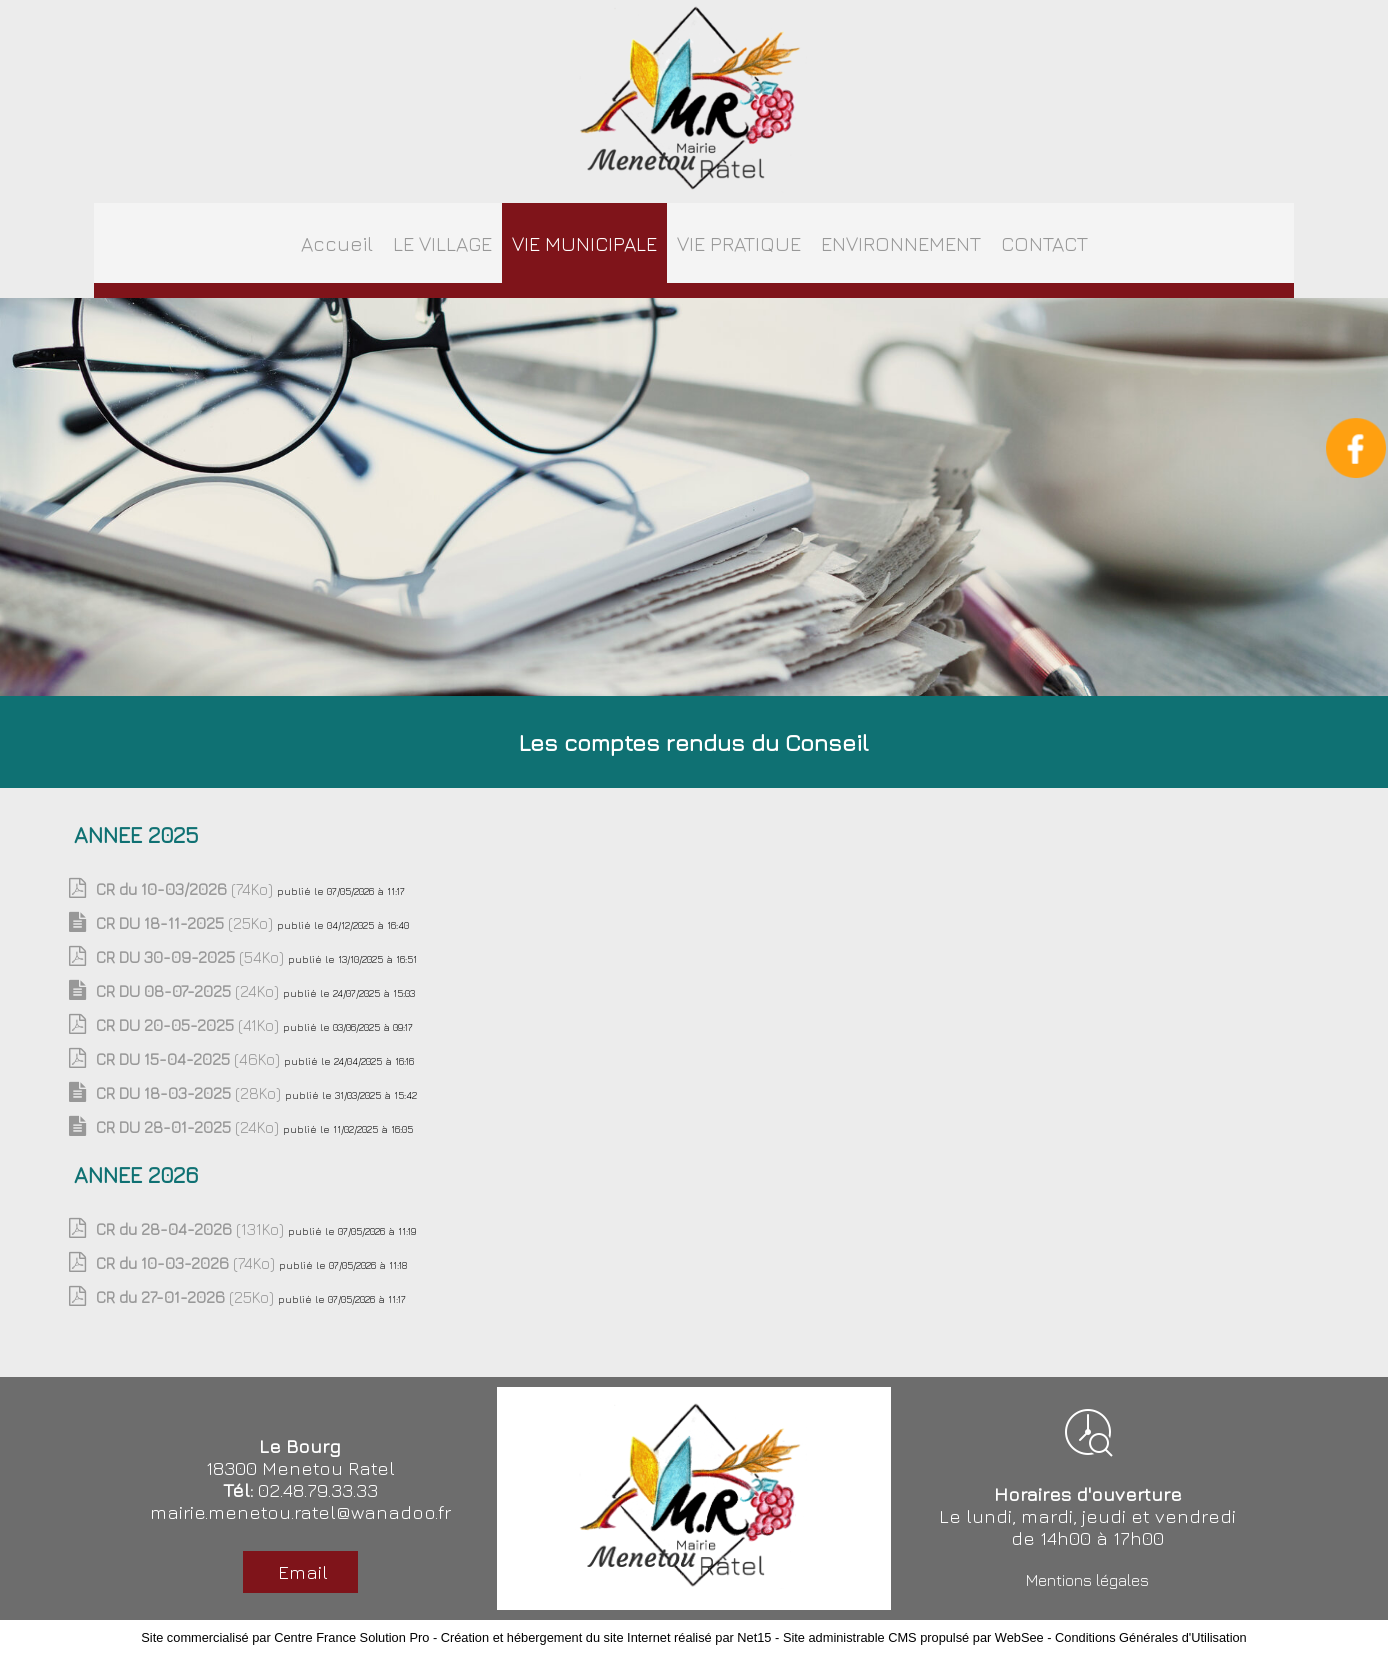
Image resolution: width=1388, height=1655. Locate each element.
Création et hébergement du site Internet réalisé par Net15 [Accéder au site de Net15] (606, 1637)
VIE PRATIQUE (739, 243)
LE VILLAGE (442, 243)
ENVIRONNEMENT (901, 243)
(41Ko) (189, 1025)
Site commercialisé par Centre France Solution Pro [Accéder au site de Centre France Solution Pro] (285, 1637)
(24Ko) (189, 991)
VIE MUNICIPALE (584, 243)
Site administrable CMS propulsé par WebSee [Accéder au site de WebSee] (913, 1637)
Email (300, 1572)
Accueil (337, 243)
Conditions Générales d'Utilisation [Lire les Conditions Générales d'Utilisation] (1151, 1637)
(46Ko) (190, 1059)
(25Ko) (186, 923)
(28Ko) (190, 1093)
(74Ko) (186, 889)
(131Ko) (192, 1229)
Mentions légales (1087, 1580)
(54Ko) (192, 957)
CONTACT (1044, 243)
